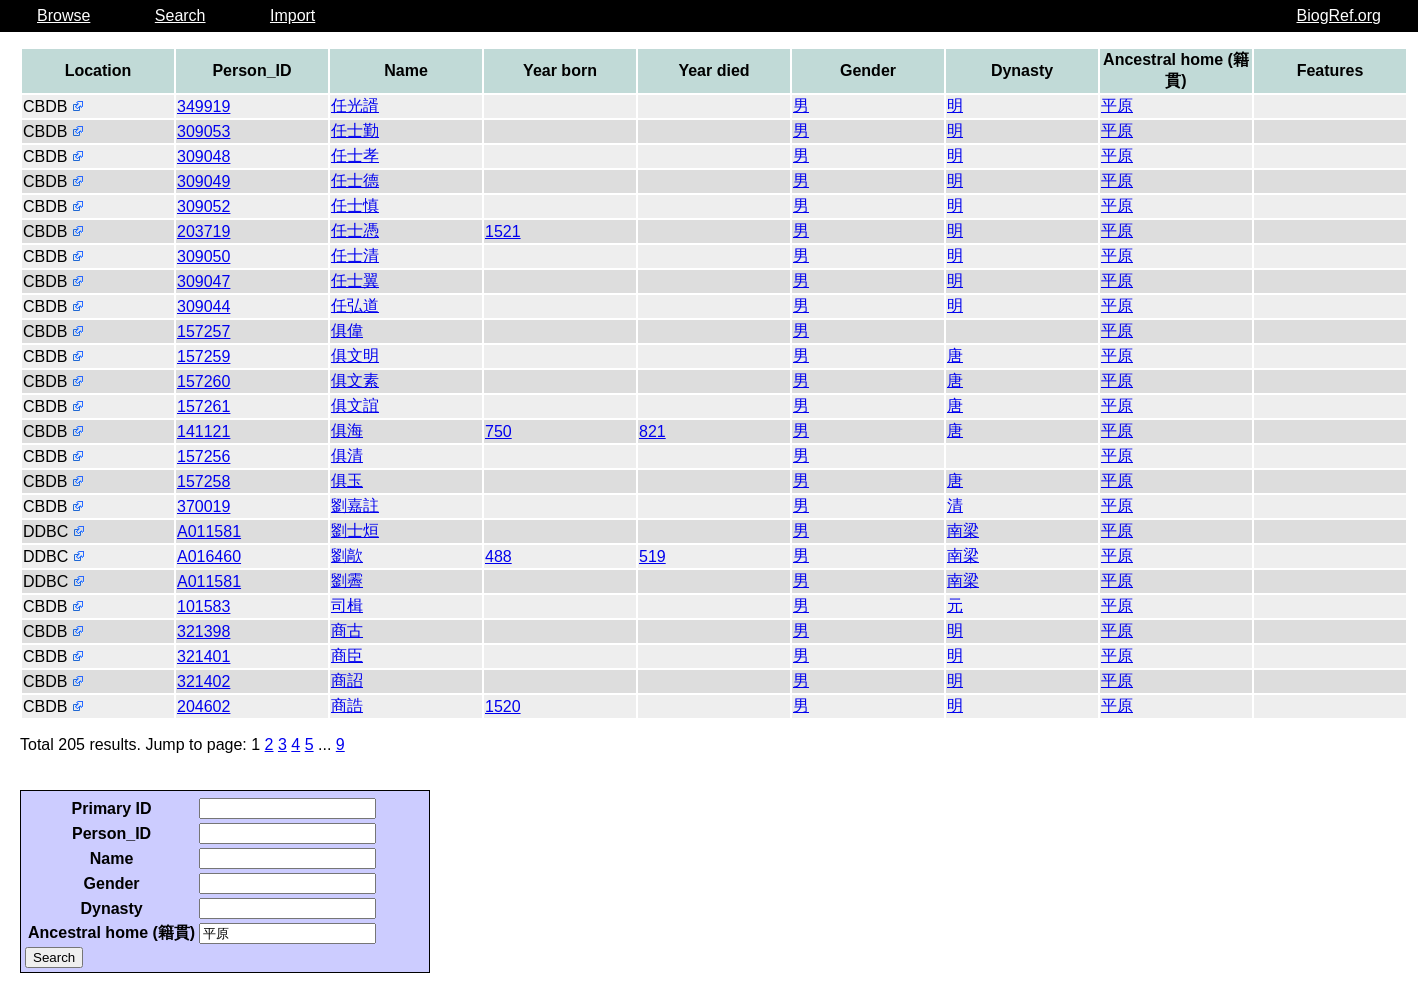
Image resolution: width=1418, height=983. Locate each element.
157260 (203, 381)
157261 (203, 406)
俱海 (347, 430)
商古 (347, 630)
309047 (203, 281)
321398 (203, 631)
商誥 (347, 705)
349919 (203, 106)
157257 (203, 331)
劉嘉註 (355, 505)
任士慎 (355, 205)
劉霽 (347, 580)
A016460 (209, 556)
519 (652, 556)
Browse (63, 15)
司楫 (347, 605)
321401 (203, 656)
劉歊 (347, 555)
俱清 (347, 455)
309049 (203, 181)
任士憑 (355, 230)
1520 (503, 706)
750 (498, 431)
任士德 (355, 180)
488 (498, 556)
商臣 (347, 655)
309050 (203, 256)
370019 (203, 506)
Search (180, 15)
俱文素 (355, 380)
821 (652, 431)
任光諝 (355, 105)
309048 (203, 156)
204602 (203, 706)
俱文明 (355, 355)
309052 (203, 206)
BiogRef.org (1339, 15)
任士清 (355, 255)
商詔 (347, 680)
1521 (503, 231)
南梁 (963, 530)
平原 (1117, 105)
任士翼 (355, 280)
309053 (203, 131)
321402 (203, 681)
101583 (203, 606)
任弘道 (355, 305)
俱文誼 (355, 405)
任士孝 (355, 155)
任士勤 (355, 130)
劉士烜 (355, 530)
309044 (203, 306)
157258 (203, 481)
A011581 (209, 531)
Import (292, 15)
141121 (203, 431)
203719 (203, 231)
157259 (203, 356)
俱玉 (347, 480)
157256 (203, 456)
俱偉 (347, 330)
